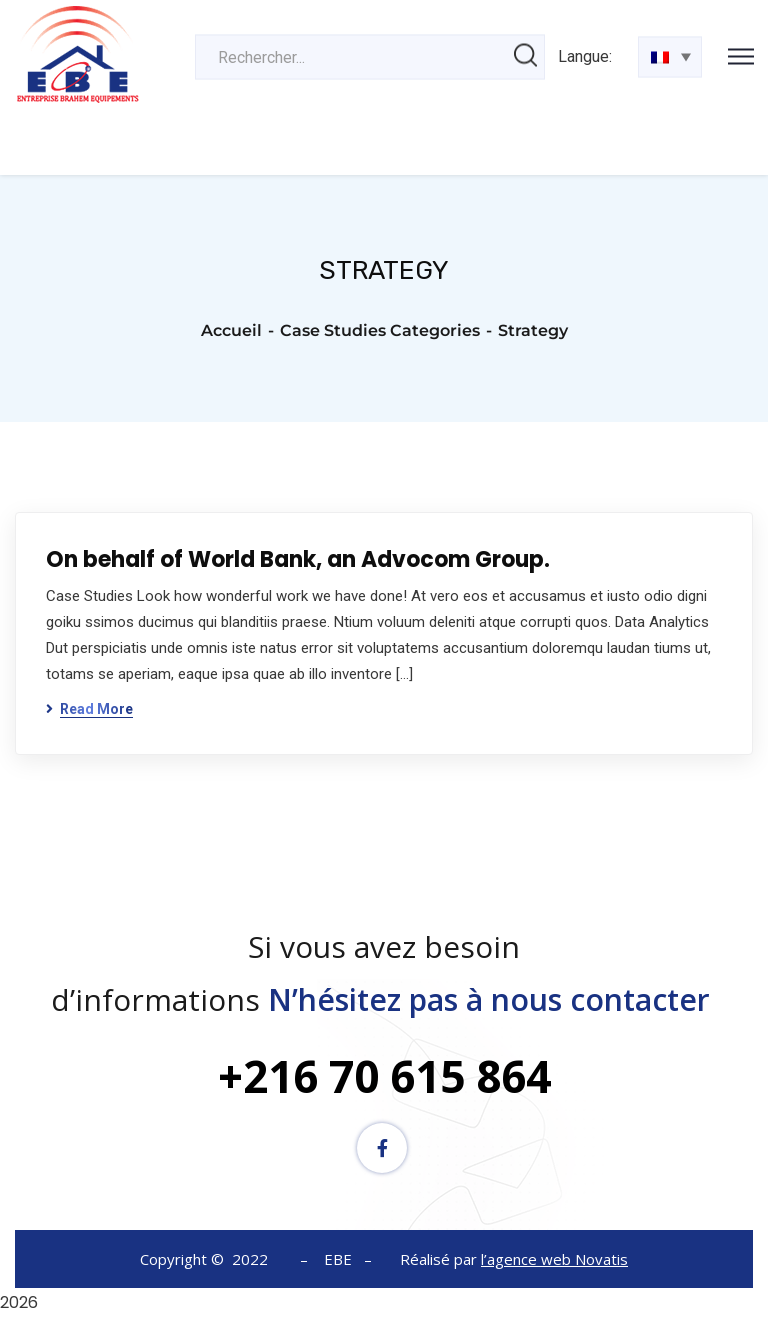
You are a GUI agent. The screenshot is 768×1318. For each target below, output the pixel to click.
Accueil (231, 330)
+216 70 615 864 (384, 1076)
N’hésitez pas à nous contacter (493, 999)
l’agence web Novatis (554, 1259)
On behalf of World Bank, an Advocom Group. (298, 559)
